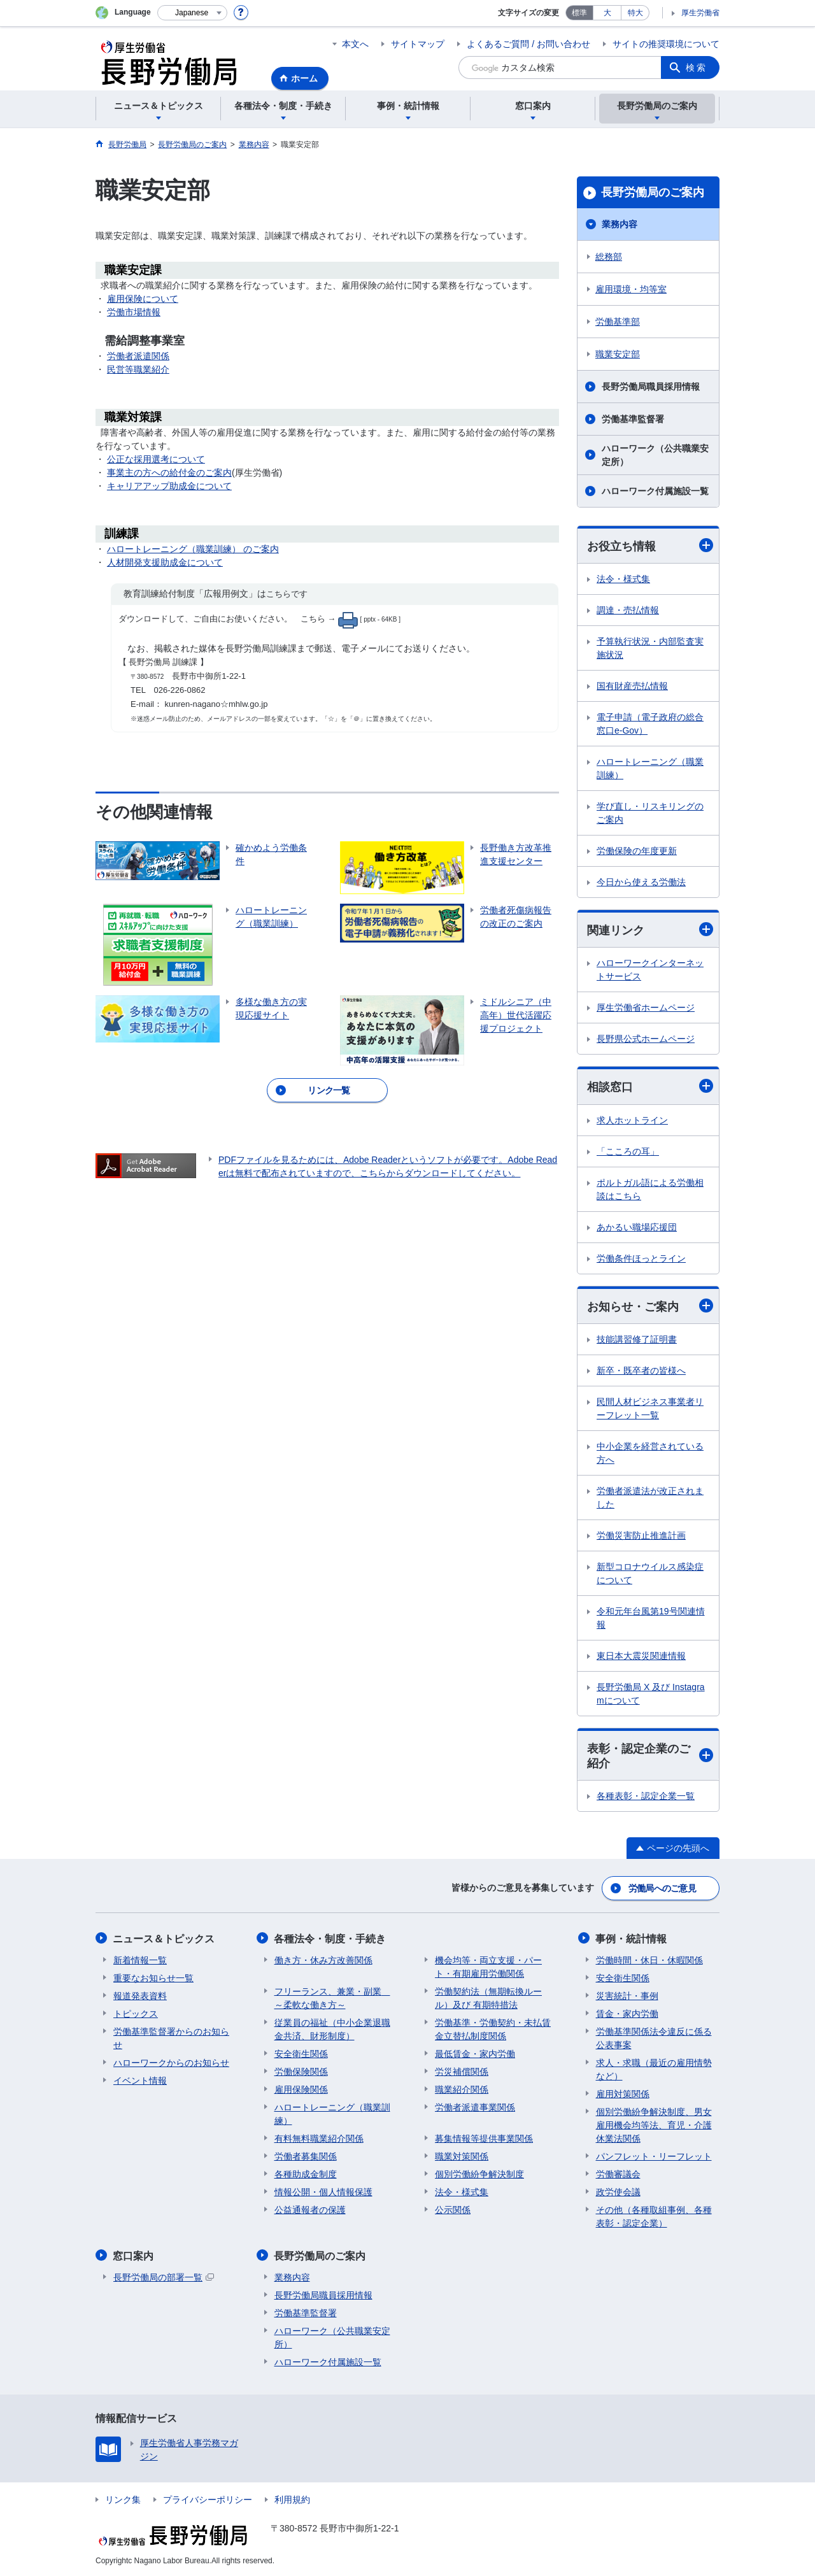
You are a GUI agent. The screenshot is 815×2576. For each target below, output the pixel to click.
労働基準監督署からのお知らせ (171, 2037)
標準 (579, 12)
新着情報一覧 (140, 1959)
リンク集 (123, 2498)
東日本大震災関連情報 (641, 1656)
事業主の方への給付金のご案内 (169, 472)
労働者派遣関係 (138, 356)
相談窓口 (650, 1086)
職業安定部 (617, 354)
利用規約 (292, 2498)
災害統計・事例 (627, 1995)
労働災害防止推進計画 (641, 1535)
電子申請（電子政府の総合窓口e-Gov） (650, 724)
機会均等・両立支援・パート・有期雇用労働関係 (488, 1966)
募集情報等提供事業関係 (484, 2138)
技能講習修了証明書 (637, 1339)
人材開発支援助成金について (165, 562)
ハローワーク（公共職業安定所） (655, 455)
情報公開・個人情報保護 (323, 2191)
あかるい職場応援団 (637, 1227)
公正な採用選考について (156, 459)
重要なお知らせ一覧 (153, 1977)
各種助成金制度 (305, 2173)
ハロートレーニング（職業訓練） (650, 768)
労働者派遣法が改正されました (650, 1497)
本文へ (355, 43)
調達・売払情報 (628, 610)
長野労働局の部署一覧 (163, 2276)
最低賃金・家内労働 (475, 2053)
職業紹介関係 (461, 2089)
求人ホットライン (632, 1120)
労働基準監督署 (633, 419)
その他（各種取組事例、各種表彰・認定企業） (654, 2216)
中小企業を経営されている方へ (650, 1453)
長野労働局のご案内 (652, 192)
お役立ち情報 (650, 545)
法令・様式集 (623, 579)
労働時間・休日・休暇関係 (649, 1959)
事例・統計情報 (631, 1938)
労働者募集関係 (305, 2156)
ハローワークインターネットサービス (650, 970)
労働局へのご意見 (662, 1888)
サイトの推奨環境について (666, 43)
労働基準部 (617, 322)
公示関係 (453, 2209)
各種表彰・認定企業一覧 (646, 1796)
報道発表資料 (140, 1995)
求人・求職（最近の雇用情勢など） (654, 2069)
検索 (696, 67)
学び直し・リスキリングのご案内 (650, 813)
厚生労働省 (700, 12)
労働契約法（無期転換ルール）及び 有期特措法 (488, 1997)
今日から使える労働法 (641, 882)
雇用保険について (142, 299)
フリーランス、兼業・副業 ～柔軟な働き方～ (332, 1997)
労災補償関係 (461, 2071)
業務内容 (619, 224)
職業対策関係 (461, 2156)
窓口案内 (133, 2254)
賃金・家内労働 (627, 2013)
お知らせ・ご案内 (650, 1306)
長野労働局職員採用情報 (651, 386)
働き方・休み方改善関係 (323, 1959)
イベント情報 (140, 2080)
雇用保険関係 (301, 2089)
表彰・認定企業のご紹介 (650, 1756)
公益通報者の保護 (310, 2209)
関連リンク (650, 929)
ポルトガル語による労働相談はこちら (650, 1189)
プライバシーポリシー (207, 2498)
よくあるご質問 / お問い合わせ (528, 43)
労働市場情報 (133, 312)
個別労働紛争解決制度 (479, 2173)
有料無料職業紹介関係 (319, 2138)
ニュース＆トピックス (164, 1938)
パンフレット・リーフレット (654, 2156)
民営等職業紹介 (138, 369)
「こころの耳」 (628, 1151)
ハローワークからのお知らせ (171, 2062)
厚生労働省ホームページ (646, 1008)
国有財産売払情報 (632, 686)
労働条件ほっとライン (641, 1258)
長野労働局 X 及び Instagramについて (651, 1693)
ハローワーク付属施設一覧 (655, 491)
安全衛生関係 (301, 2053)
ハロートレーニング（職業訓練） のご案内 (193, 549)
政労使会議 (618, 2191)
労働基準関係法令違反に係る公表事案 (654, 2037)
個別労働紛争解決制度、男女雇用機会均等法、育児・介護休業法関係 (654, 2124)
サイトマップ (417, 43)
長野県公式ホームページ (646, 1039)
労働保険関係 (301, 2071)
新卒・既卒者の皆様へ (641, 1370)
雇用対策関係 (622, 2093)
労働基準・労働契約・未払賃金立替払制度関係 (493, 2028)
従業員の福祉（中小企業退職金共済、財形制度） (332, 2028)
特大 (635, 12)
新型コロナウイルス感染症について (650, 1573)
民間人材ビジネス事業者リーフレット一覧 (650, 1408)
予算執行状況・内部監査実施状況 (650, 648)
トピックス (135, 2013)
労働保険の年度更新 (637, 851)
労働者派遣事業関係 (475, 2107)
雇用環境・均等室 (631, 289)
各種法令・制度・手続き (330, 1938)
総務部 (608, 257)
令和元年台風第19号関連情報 (651, 1618)
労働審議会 (618, 2173)
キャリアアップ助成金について (169, 486)
